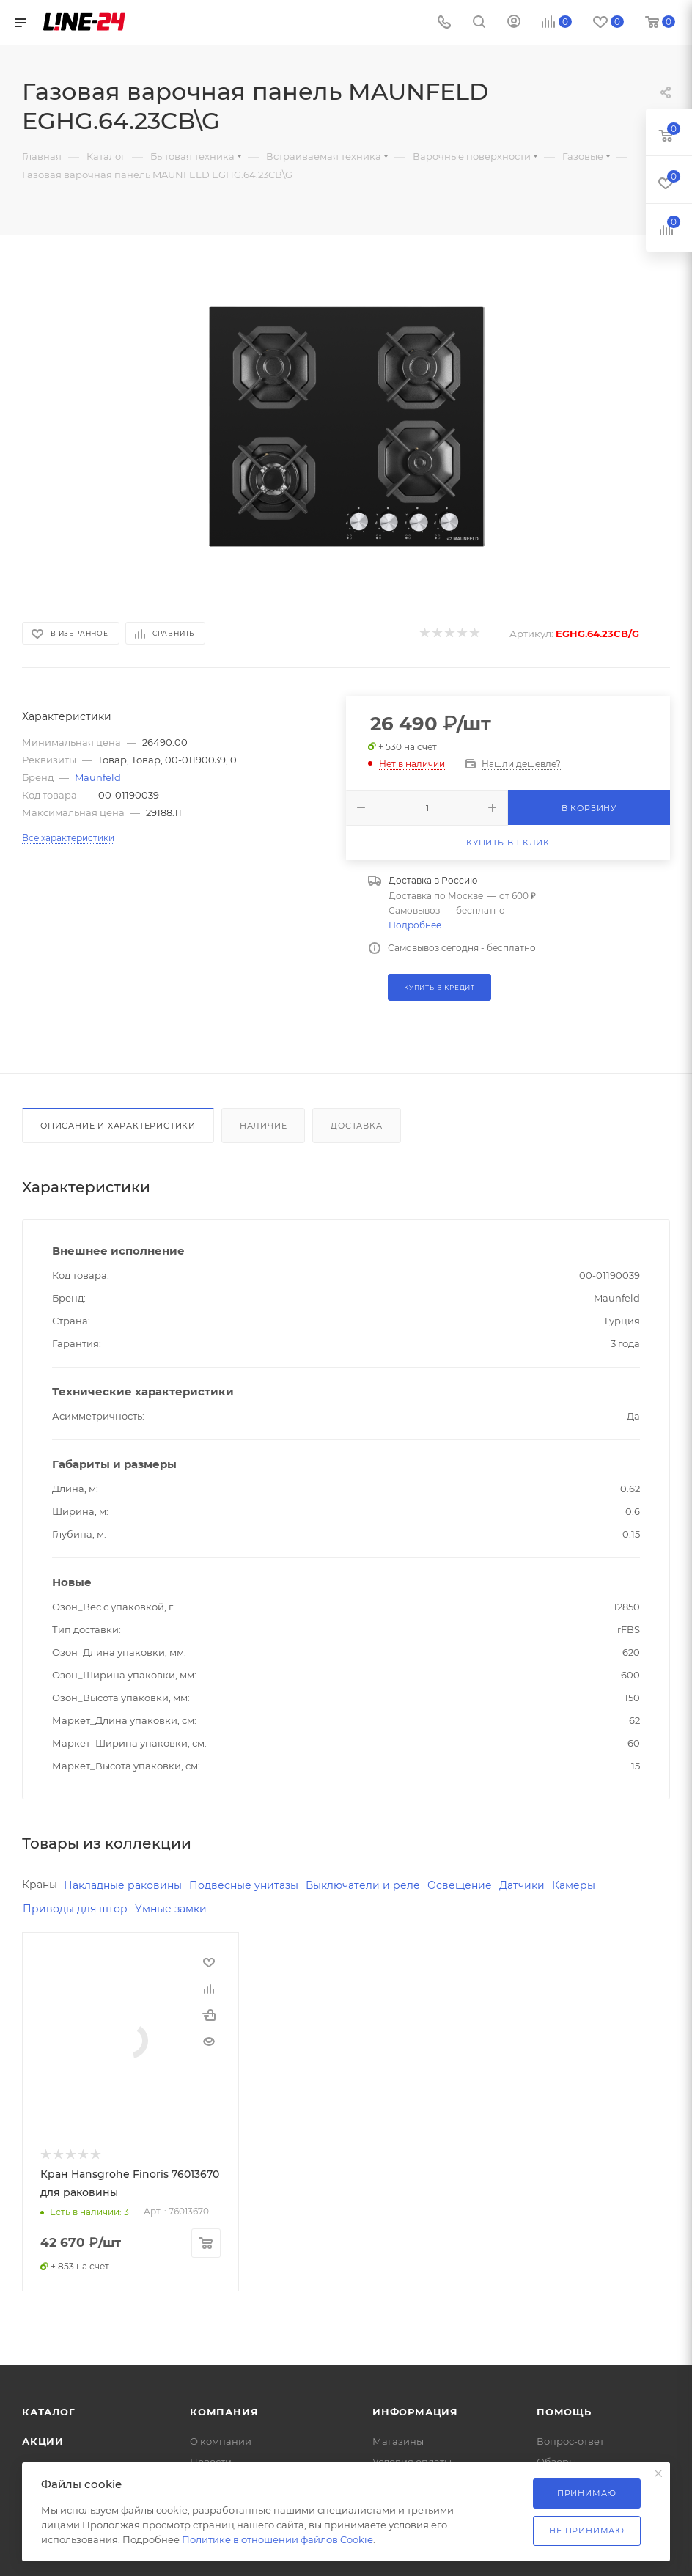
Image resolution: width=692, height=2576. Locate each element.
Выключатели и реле (363, 1885)
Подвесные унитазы (243, 1885)
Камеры (573, 1885)
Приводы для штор (75, 1908)
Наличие (263, 1125)
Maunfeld (98, 777)
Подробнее (415, 925)
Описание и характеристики (118, 1125)
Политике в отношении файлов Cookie (277, 2539)
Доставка (356, 1125)
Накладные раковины (123, 1885)
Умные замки (171, 1908)
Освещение (459, 1885)
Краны (39, 1884)
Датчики (522, 1885)
